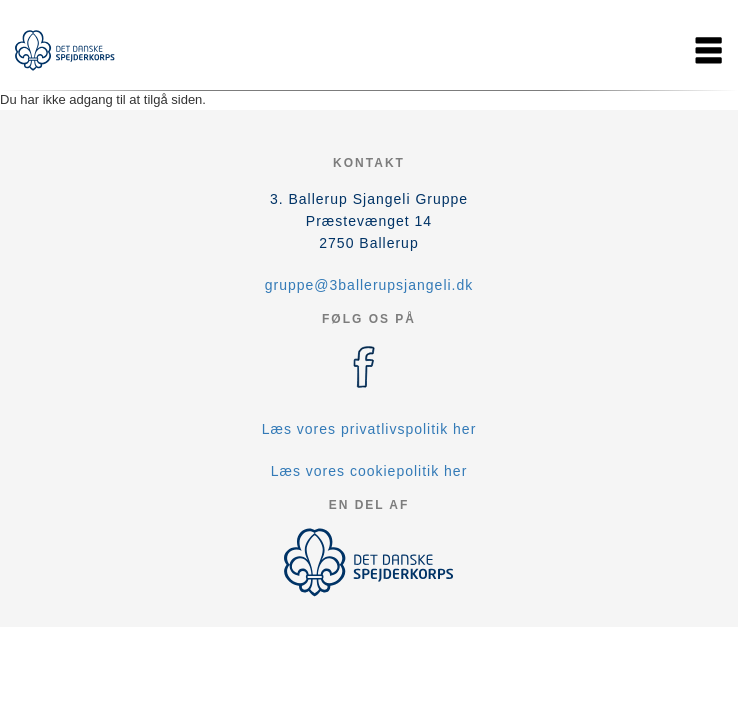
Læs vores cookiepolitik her (369, 471)
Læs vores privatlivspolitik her (369, 429)
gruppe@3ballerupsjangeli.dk (369, 285)
